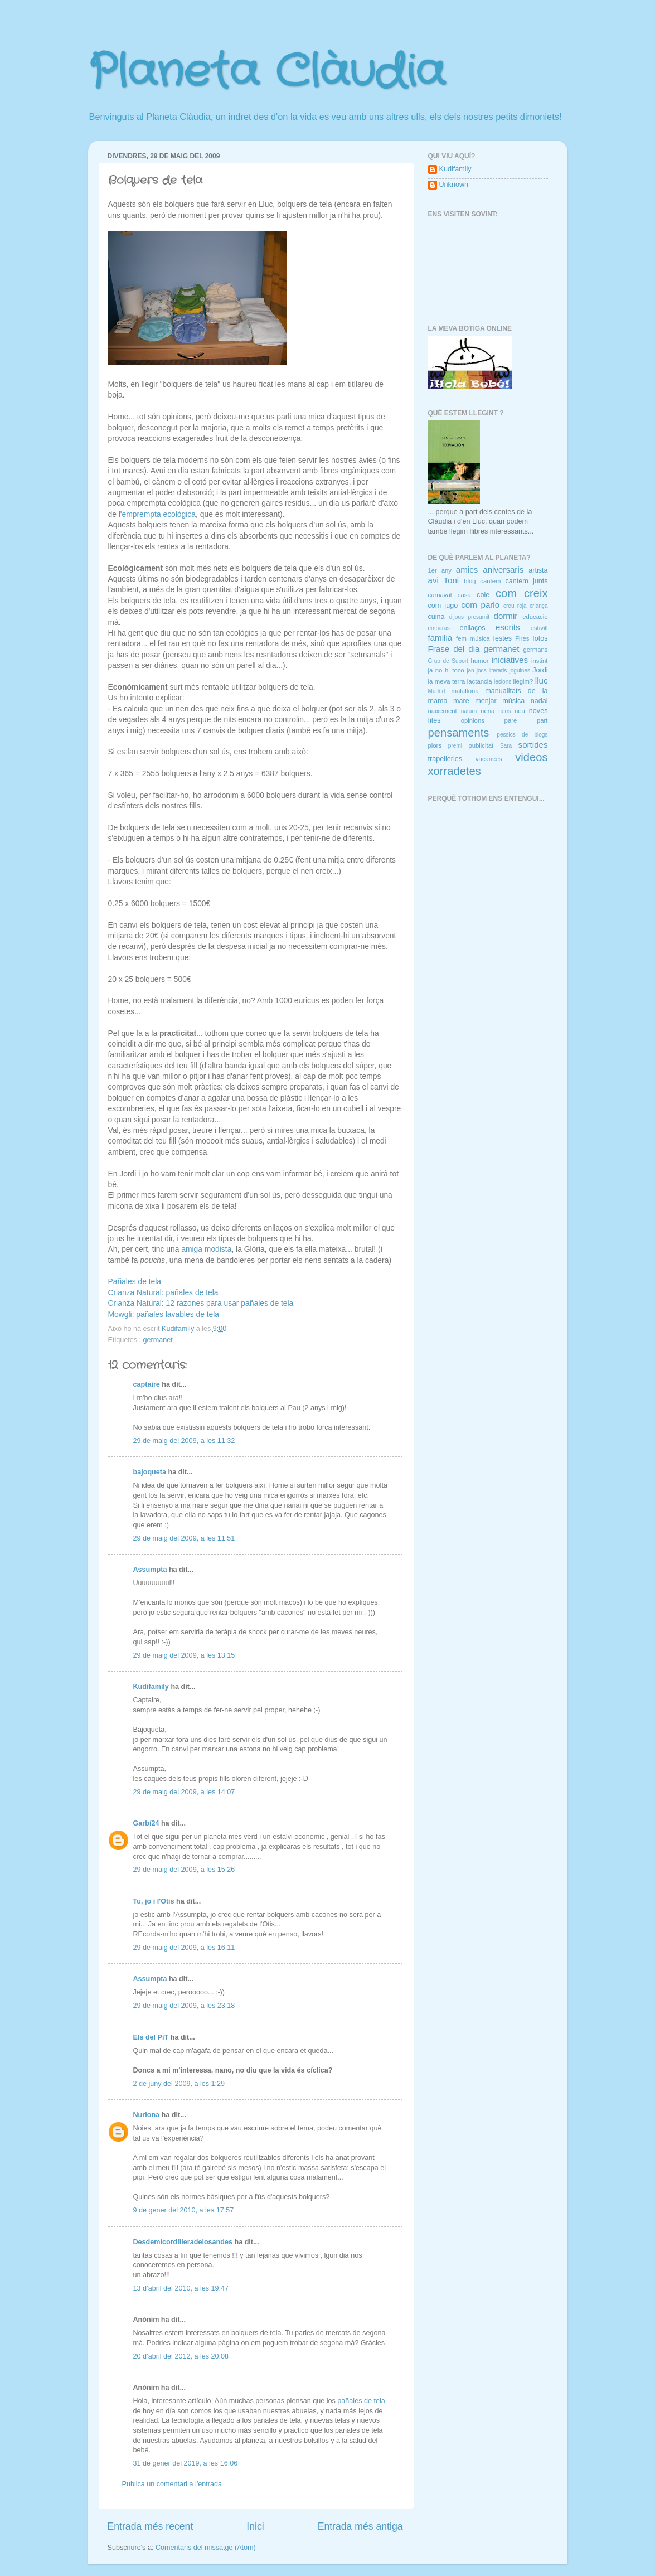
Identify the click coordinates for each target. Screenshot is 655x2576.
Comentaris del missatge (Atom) (206, 2547)
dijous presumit (469, 617)
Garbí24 (146, 1823)
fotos (539, 638)
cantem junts (526, 581)
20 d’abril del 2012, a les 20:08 (181, 2356)
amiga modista (206, 1249)
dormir (506, 616)
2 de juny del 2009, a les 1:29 (179, 2084)
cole (483, 595)
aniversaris (503, 569)
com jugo (443, 605)
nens (504, 711)
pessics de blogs (522, 735)
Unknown (454, 184)
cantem (490, 581)
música (513, 701)
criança (539, 606)
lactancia (479, 681)
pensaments (458, 733)
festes (502, 638)
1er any (440, 570)
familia (440, 637)
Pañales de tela (135, 1281)
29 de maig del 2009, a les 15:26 (184, 1869)
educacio (534, 616)
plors (435, 745)
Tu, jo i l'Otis (153, 1901)
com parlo (480, 604)
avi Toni (443, 580)
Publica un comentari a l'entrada (172, 2484)
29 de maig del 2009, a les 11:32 (184, 1441)
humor (479, 660)
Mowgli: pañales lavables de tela (164, 1314)
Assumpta (150, 1569)
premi (455, 746)
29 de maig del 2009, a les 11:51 (184, 1538)
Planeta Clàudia (266, 72)
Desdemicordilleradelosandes (182, 2242)
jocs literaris (492, 670)
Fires (522, 638)
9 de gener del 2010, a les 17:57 (183, 2210)
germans (535, 649)
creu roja (515, 606)
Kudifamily (151, 1687)
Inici (255, 2526)
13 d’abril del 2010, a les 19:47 (181, 2288)
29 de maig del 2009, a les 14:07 (184, 1792)
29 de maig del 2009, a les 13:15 (184, 1655)
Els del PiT (151, 2037)
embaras (439, 628)
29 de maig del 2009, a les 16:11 (184, 1948)
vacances (489, 759)
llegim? (523, 681)
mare (461, 701)
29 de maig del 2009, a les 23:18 (184, 2006)
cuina (436, 617)
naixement (442, 711)
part (542, 720)
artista (537, 570)
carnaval (440, 595)
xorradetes (454, 771)
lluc (541, 680)
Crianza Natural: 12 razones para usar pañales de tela (201, 1303)
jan (470, 670)
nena (487, 711)
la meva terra (446, 681)
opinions (472, 720)
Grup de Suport (448, 661)
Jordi (539, 670)
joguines (519, 670)
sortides (533, 744)
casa (464, 595)
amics (467, 569)
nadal (539, 701)
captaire (146, 1384)
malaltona (465, 690)
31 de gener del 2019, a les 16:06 (185, 2463)
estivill (539, 627)
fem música (473, 638)
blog (470, 581)
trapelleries (445, 759)
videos (531, 757)
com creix (522, 593)
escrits (508, 627)
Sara (506, 746)
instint (539, 660)
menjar (486, 701)
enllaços (472, 628)
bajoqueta (149, 1472)
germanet (158, 1340)
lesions (502, 682)
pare (510, 720)
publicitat (480, 745)
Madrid (436, 691)
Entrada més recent (150, 2526)
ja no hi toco (446, 670)
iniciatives (509, 660)
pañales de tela (361, 2401)
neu (520, 711)
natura (469, 711)
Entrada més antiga (360, 2526)
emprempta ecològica (159, 514)
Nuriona (146, 2115)
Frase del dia (454, 648)
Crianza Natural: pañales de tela (163, 1292)
